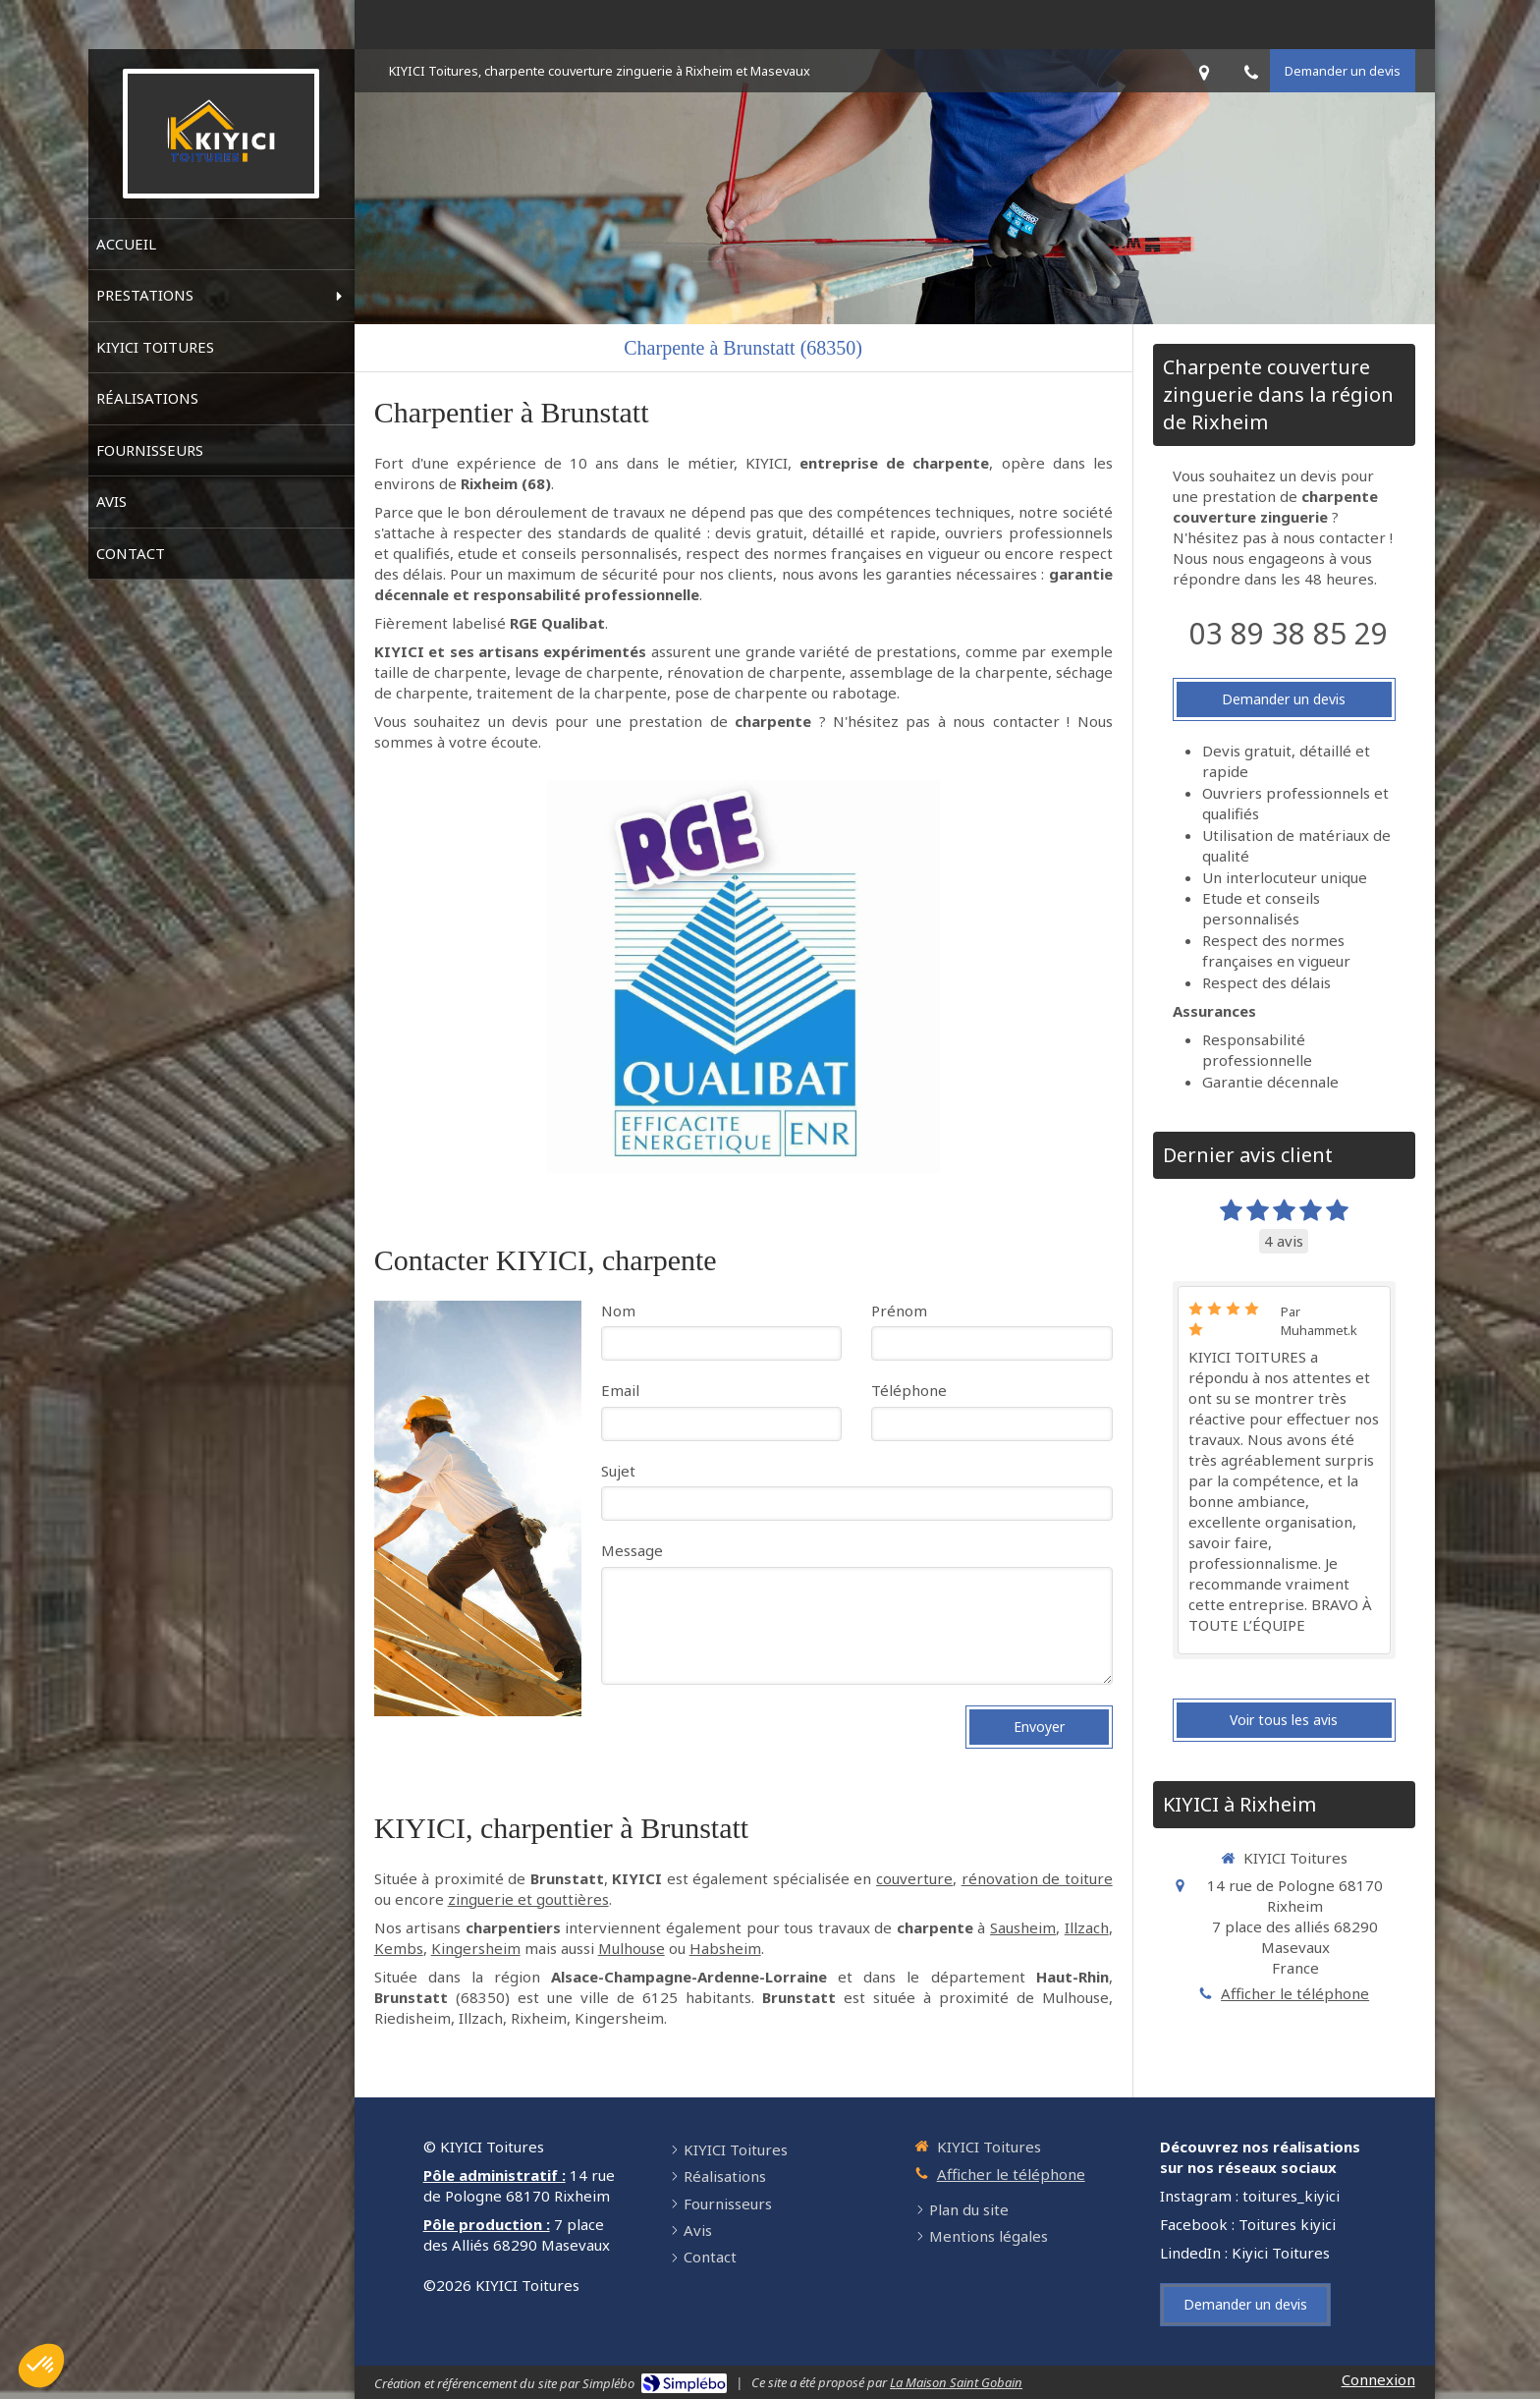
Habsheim (725, 1948)
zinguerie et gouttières (528, 1899)
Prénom (899, 1310)
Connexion (1378, 2379)
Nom (618, 1310)
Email (620, 1390)
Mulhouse (631, 1948)
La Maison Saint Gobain (956, 2382)
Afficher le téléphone (1295, 1993)
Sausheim (1023, 1927)
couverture (914, 1878)
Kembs (398, 1948)
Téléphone (909, 1390)
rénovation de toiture (1037, 1878)
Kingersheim (476, 1948)
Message (632, 1550)
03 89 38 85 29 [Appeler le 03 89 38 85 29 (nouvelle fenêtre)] (1288, 633)
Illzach (1087, 1927)
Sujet (618, 1470)
